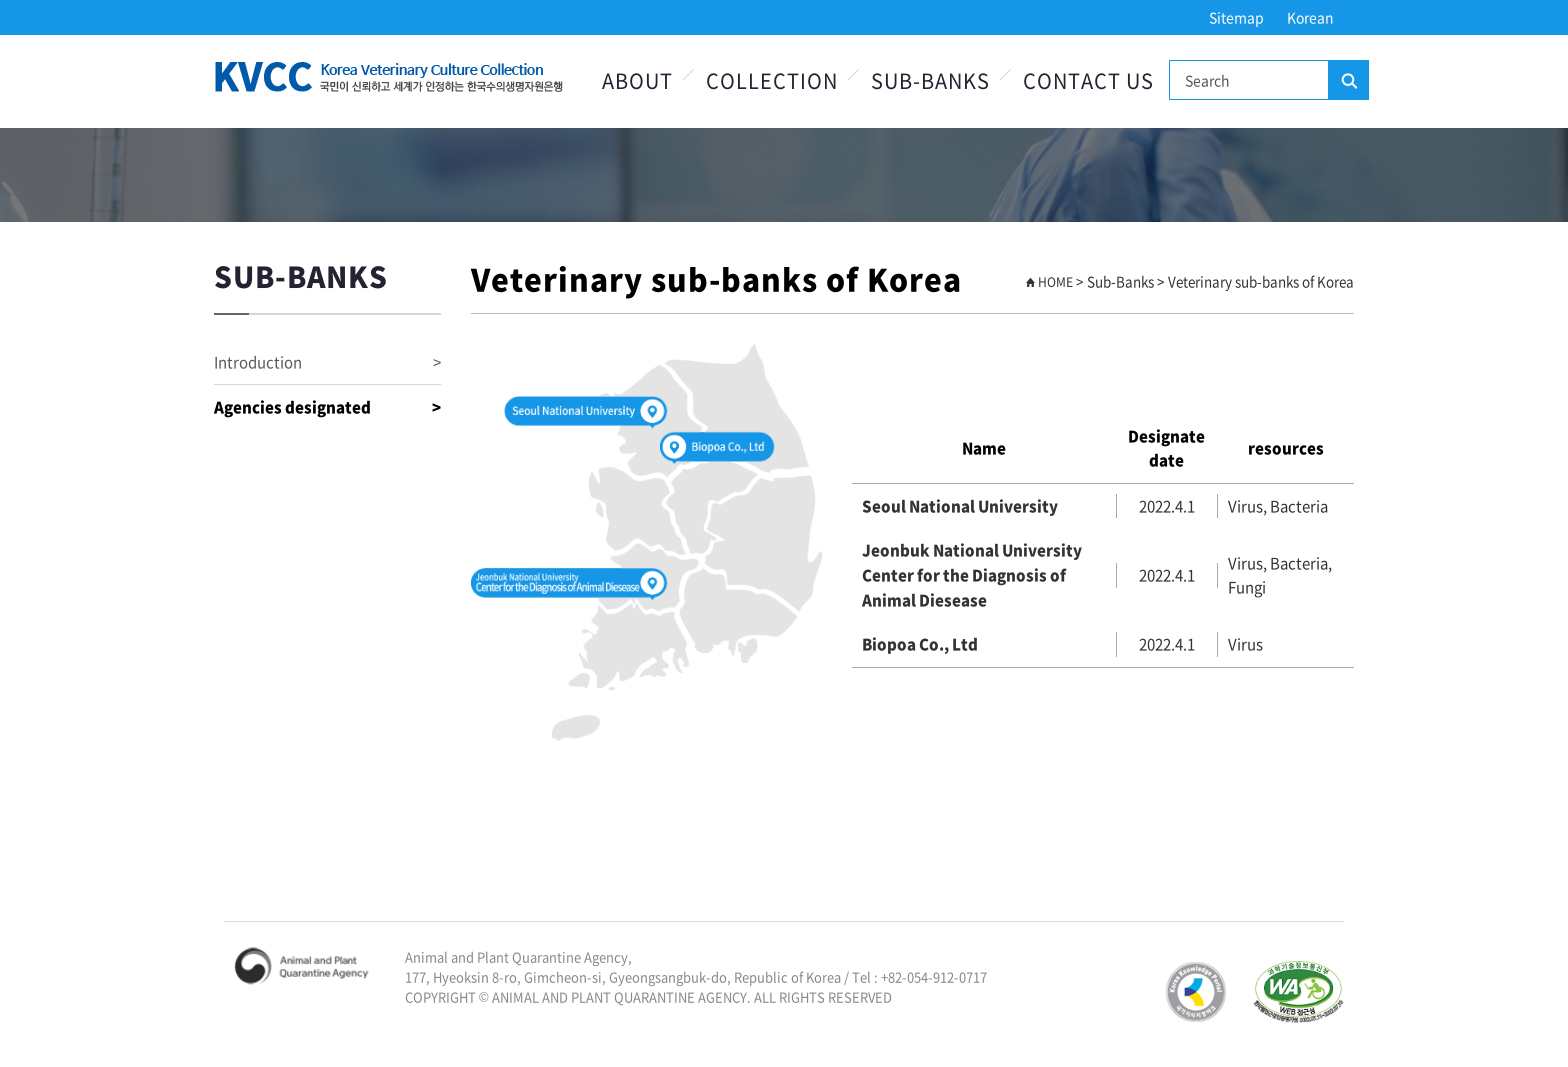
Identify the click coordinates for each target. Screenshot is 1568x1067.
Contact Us (1088, 80)
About (637, 80)
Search (1348, 81)
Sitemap (1236, 17)
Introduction (327, 362)
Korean (1310, 17)
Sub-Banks (930, 80)
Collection (772, 80)
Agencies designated (327, 407)
